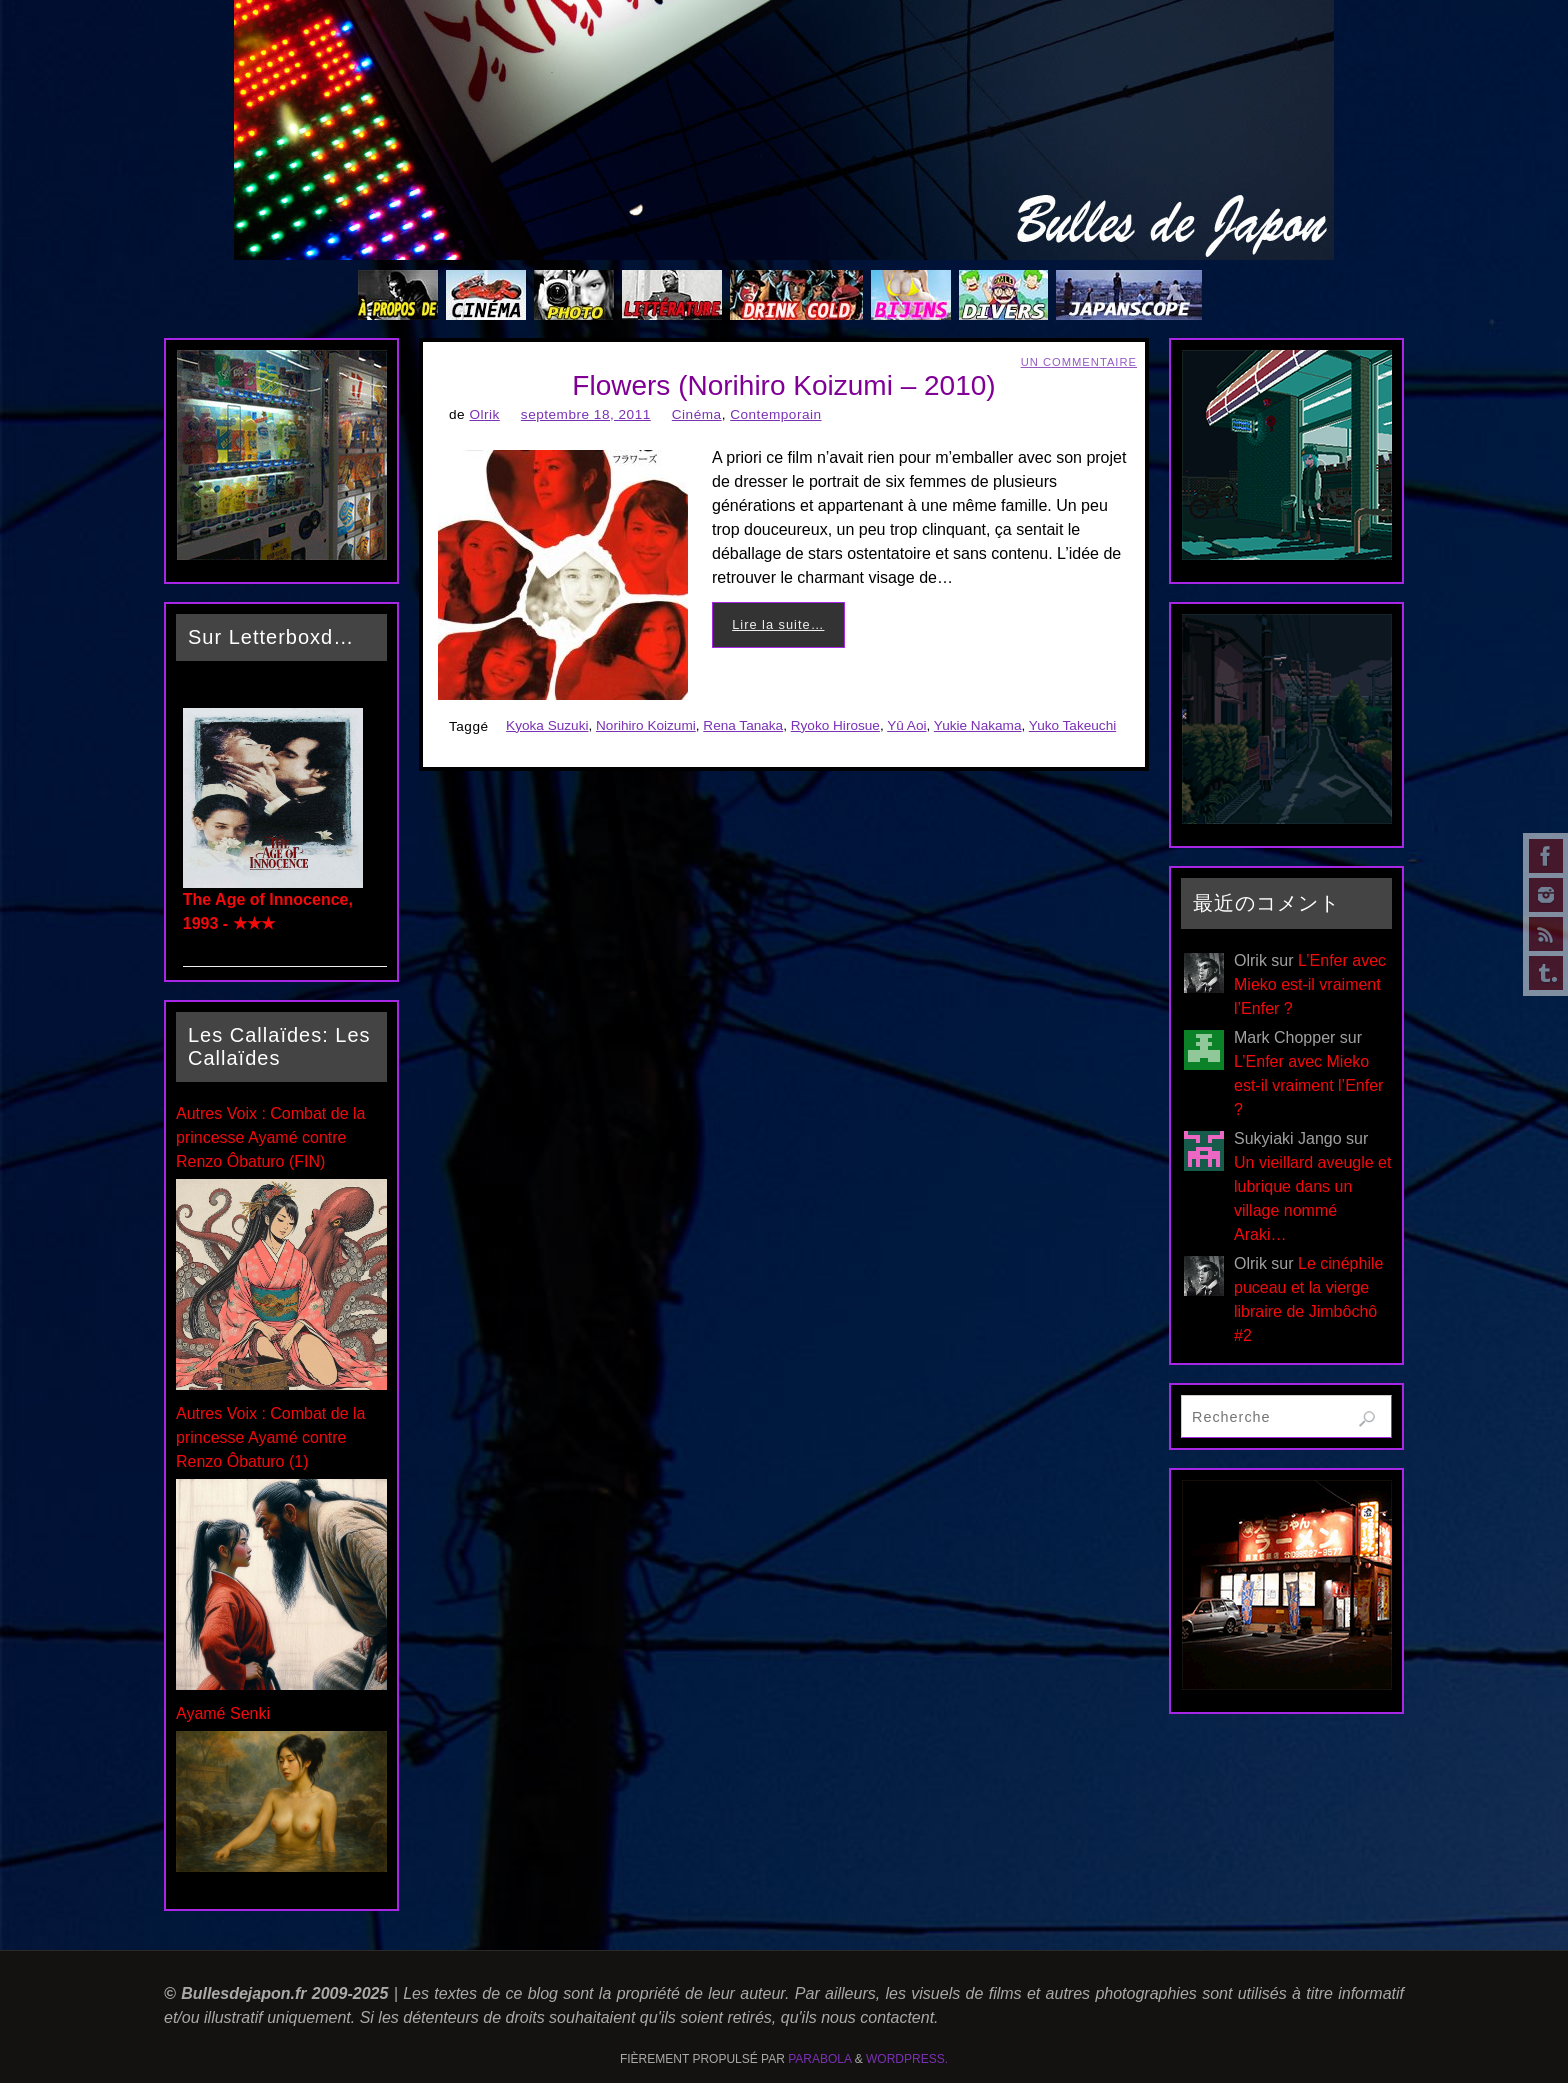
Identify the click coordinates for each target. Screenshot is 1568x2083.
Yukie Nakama (978, 725)
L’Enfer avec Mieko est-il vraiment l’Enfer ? (1310, 984)
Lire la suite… (778, 624)
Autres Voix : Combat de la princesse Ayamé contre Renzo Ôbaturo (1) (270, 1437)
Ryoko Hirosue (835, 725)
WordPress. (907, 2059)
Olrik (484, 414)
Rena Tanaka (743, 725)
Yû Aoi (906, 725)
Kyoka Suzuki (547, 725)
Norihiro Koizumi (646, 725)
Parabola (819, 2059)
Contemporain (775, 414)
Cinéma (697, 414)
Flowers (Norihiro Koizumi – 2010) (783, 385)
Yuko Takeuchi (1072, 725)
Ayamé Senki (223, 1713)
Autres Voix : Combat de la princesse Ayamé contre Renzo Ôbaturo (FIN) (270, 1137)
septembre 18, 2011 (586, 414)
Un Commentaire (1079, 362)
